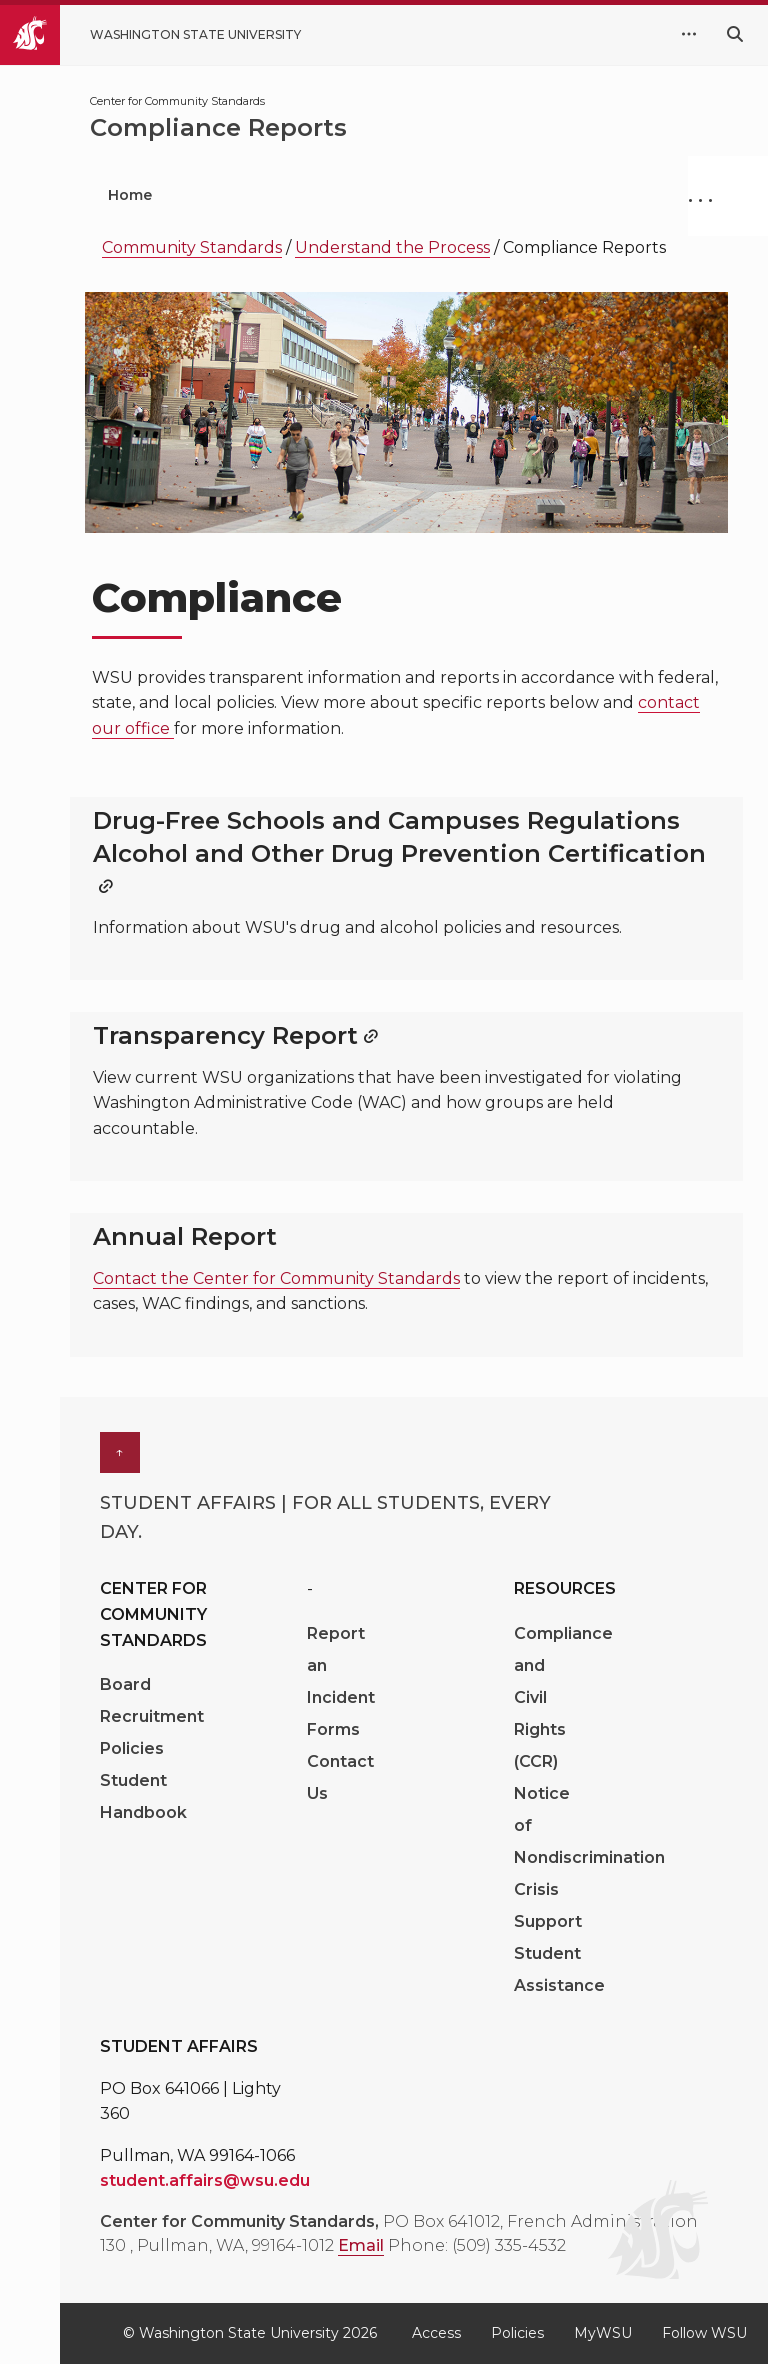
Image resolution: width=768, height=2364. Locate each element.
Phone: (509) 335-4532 (477, 2245)
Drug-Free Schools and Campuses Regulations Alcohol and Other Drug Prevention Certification (399, 836)
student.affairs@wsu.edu (205, 2180)
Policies (132, 1748)
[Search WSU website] (735, 34)
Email (361, 2245)
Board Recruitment (152, 1700)
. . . (700, 195)
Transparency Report (225, 1035)
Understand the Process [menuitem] (443, 195)
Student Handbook (143, 1796)
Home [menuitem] (130, 195)
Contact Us (340, 1777)
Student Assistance (559, 1969)
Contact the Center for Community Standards (276, 1278)
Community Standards (192, 247)
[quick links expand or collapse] (689, 35)
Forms (333, 1729)
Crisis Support (548, 1905)
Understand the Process (392, 247)
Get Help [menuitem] (248, 195)
